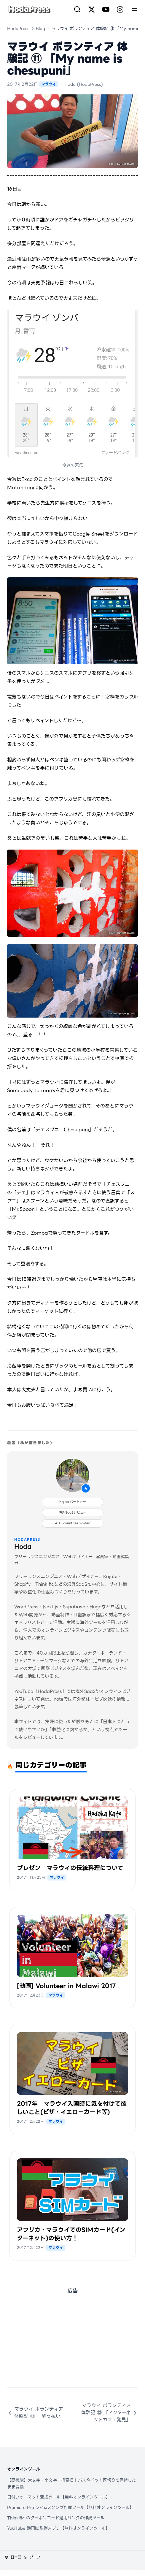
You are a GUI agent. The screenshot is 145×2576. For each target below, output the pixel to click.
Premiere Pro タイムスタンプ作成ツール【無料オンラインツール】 (70, 2507)
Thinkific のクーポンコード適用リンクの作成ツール (55, 2518)
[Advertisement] (72, 2346)
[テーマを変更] (32, 2557)
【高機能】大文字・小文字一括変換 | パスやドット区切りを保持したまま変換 (71, 2483)
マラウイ (49, 84)
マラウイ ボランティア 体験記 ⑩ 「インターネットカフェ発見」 (109, 2412)
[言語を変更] (13, 2557)
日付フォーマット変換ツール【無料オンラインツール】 (58, 2497)
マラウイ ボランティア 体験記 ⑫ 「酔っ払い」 (36, 2412)
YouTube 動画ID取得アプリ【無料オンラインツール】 (58, 2528)
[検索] (77, 9)
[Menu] (134, 9)
